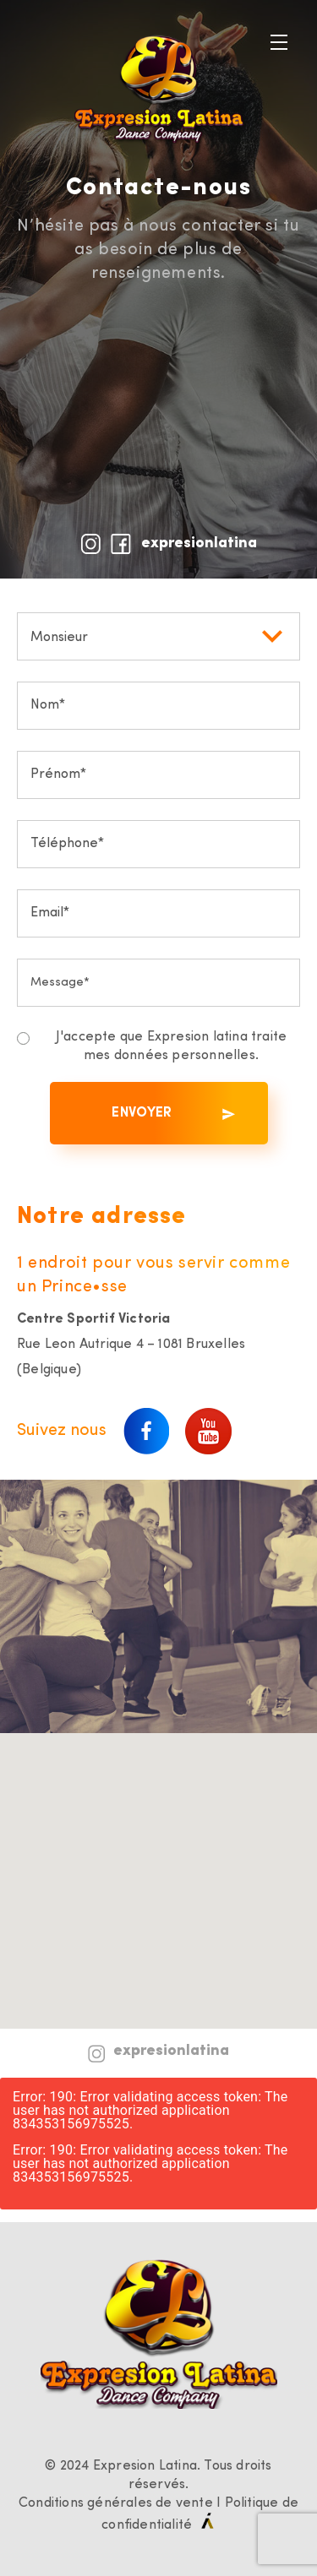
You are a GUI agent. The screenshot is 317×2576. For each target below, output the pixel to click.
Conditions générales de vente (116, 2503)
